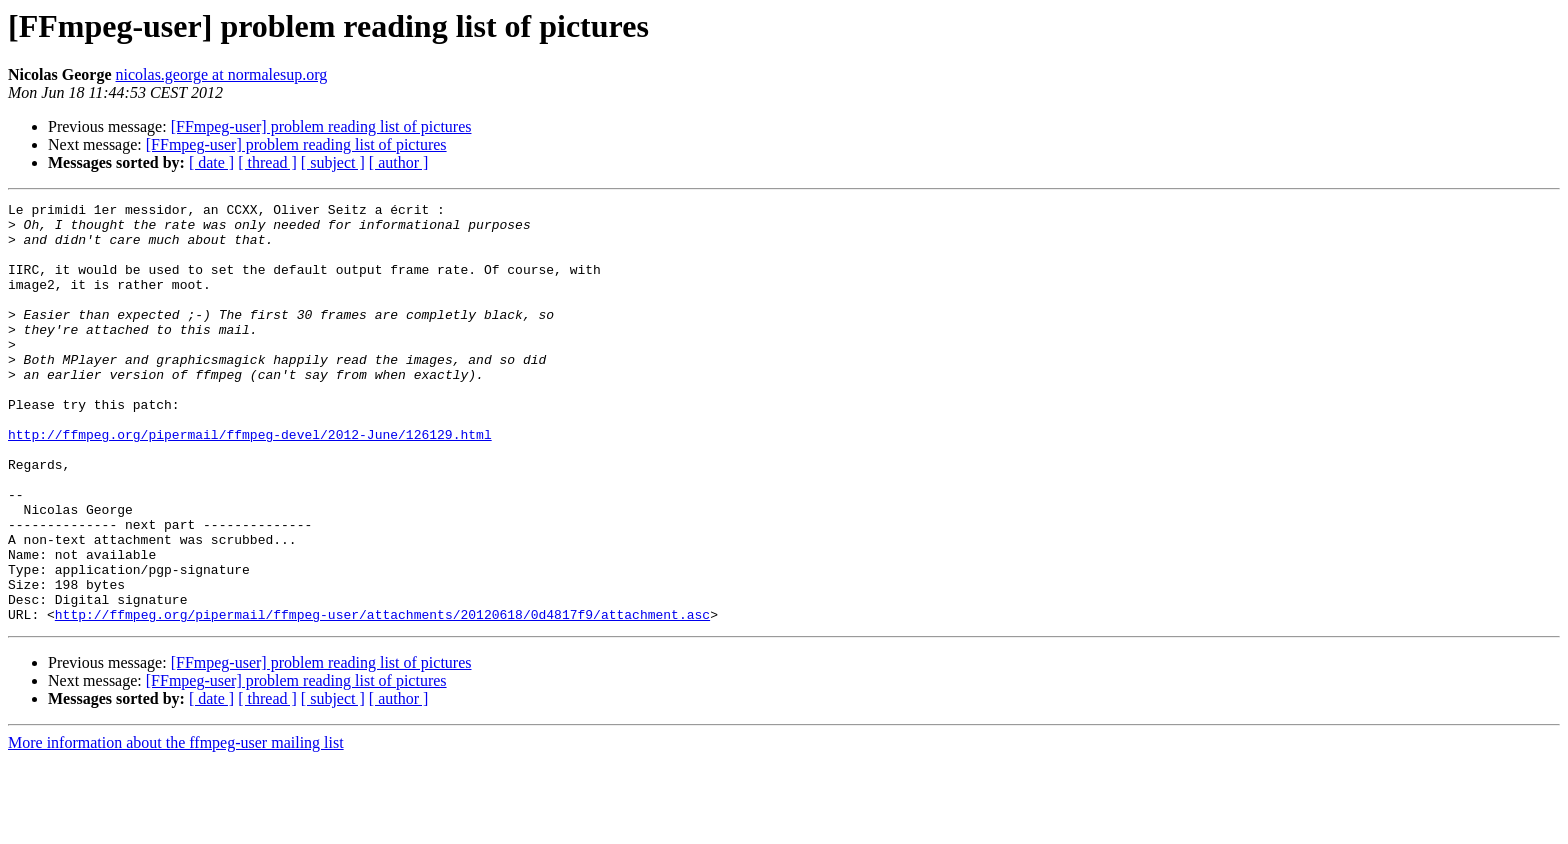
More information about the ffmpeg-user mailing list (176, 826)
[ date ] (211, 162)
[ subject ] (333, 162)
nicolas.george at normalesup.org (222, 74)
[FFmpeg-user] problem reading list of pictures (321, 126)
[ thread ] (267, 162)
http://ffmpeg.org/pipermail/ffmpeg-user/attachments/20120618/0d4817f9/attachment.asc (382, 698)
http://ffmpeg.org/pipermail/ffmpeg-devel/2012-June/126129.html (250, 482)
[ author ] (399, 162)
